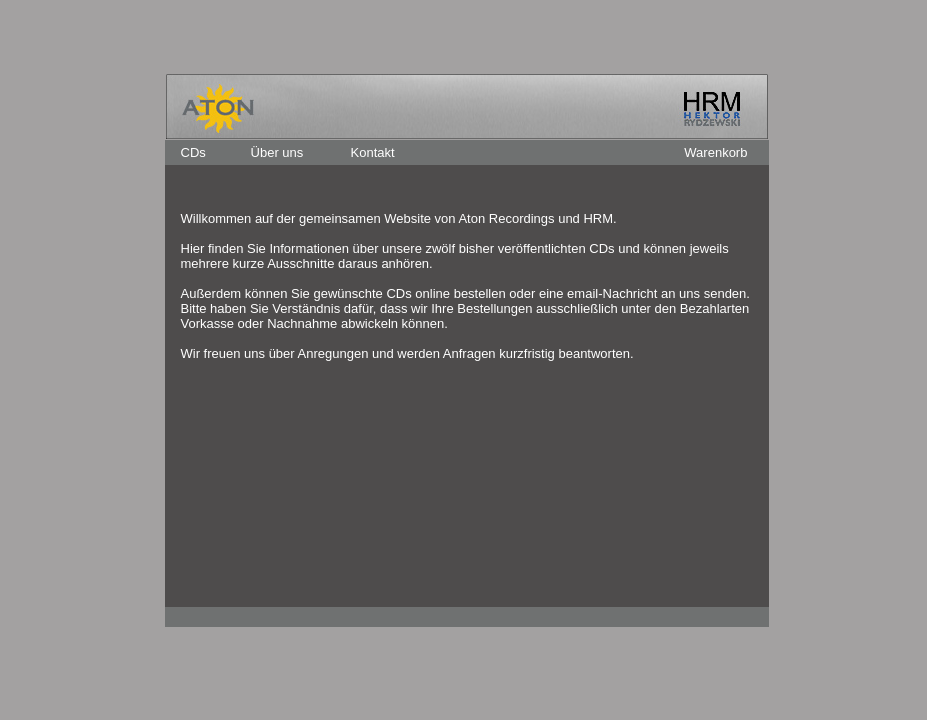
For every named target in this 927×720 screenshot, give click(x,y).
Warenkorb (715, 152)
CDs (193, 152)
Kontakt (373, 152)
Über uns (277, 152)
